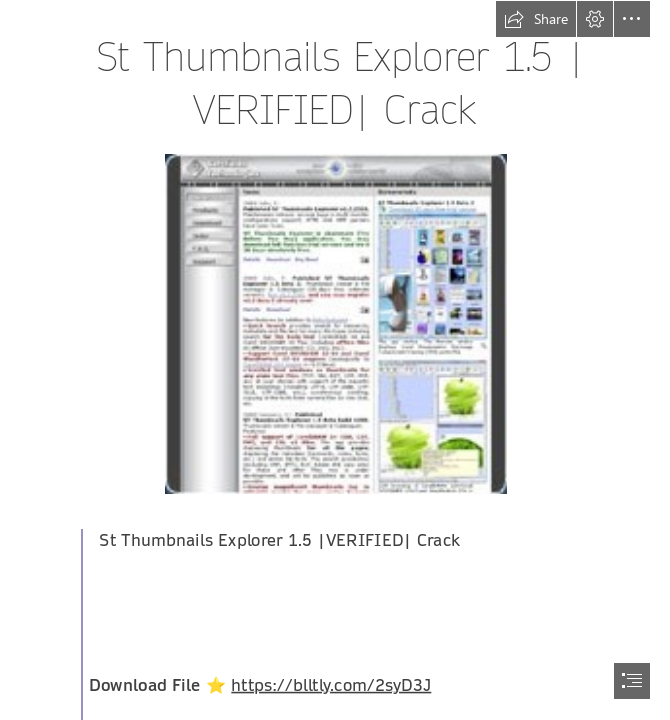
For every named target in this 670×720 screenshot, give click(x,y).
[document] (335, 360)
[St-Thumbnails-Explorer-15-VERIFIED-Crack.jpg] (335, 323)
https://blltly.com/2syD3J (332, 685)
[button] (536, 19)
